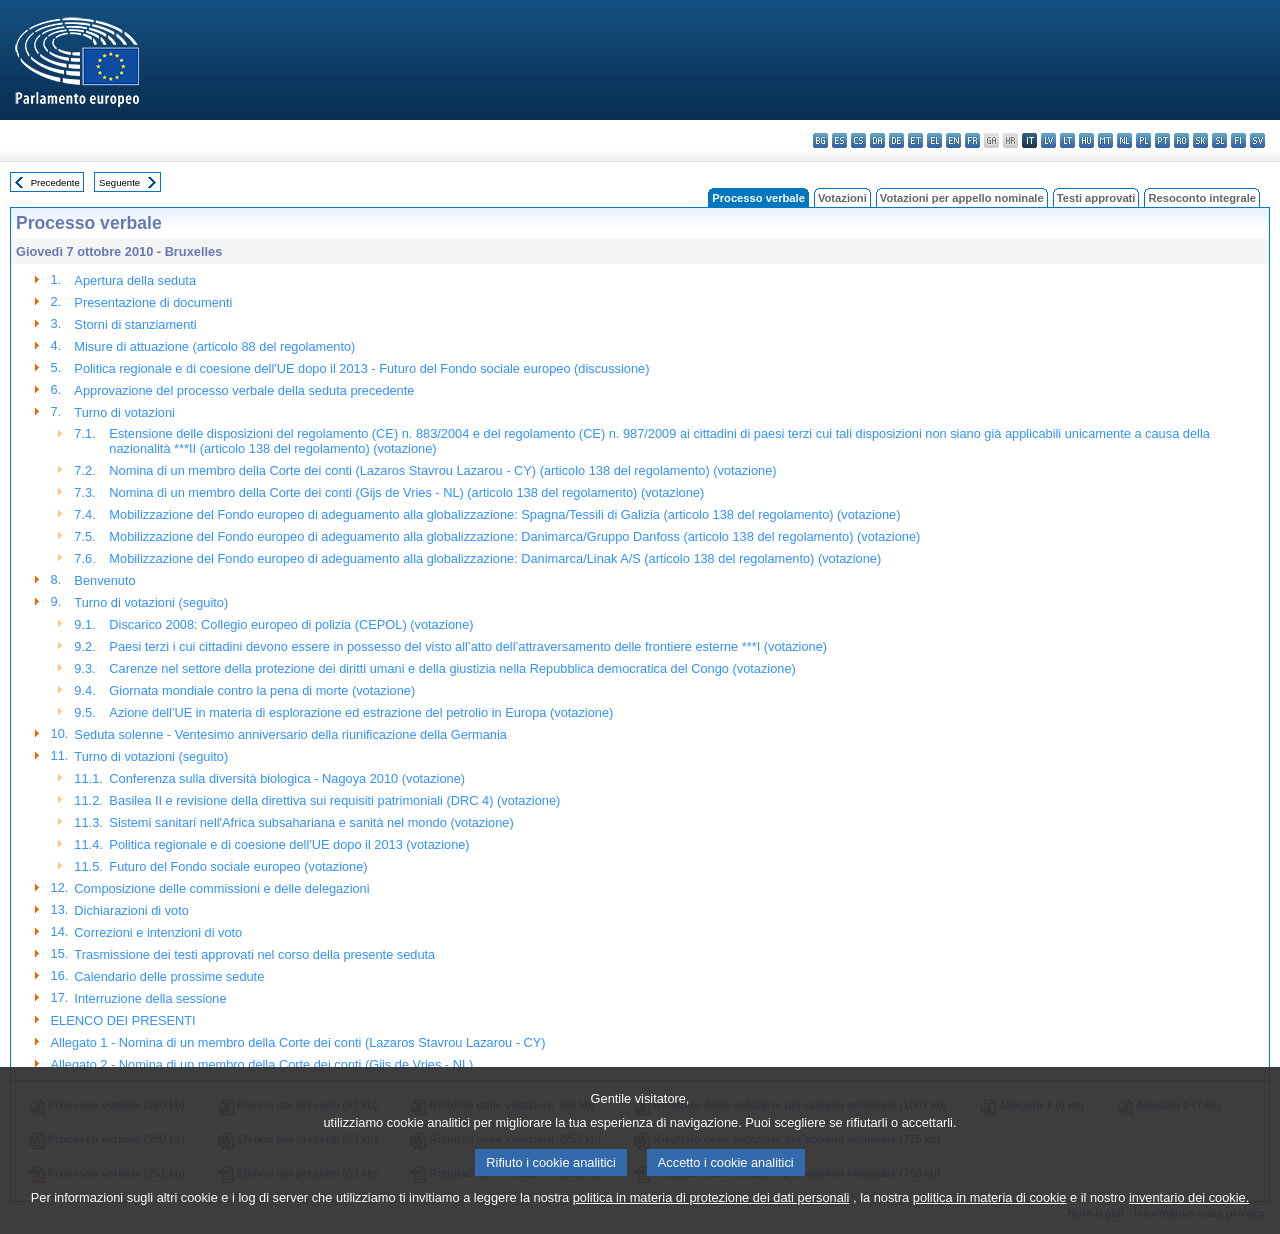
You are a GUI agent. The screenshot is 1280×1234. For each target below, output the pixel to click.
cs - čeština (858, 140)
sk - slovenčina (1200, 140)
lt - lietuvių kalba (1067, 140)
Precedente (55, 182)
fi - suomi (1238, 140)
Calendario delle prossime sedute (169, 976)
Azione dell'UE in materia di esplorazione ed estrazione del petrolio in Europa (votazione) (361, 712)
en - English (953, 140)
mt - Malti (1105, 140)
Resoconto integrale (1202, 198)
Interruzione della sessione (150, 998)
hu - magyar (1086, 140)
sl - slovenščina (1219, 140)
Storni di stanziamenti (135, 324)
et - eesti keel (915, 140)
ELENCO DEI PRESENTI (123, 1020)
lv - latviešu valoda (1048, 140)
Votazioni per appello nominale (962, 198)
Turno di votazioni (124, 412)
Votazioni (842, 198)
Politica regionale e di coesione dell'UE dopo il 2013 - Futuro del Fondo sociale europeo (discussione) (361, 368)
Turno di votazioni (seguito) (151, 602)
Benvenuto (104, 580)
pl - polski (1143, 140)
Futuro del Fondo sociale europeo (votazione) (238, 866)
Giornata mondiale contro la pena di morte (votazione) (262, 690)
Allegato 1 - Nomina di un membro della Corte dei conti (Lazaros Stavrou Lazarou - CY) (298, 1042)
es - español (839, 140)
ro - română (1181, 140)
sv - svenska (1257, 140)
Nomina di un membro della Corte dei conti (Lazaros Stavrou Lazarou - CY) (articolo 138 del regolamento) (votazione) (442, 470)
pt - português (1162, 140)
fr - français (972, 140)
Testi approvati (1096, 198)
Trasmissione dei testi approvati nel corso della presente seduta (254, 954)
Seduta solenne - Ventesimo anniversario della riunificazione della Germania (290, 734)
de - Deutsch (896, 140)
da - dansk (877, 140)
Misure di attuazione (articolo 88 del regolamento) (214, 346)
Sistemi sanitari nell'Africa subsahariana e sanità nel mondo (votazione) (311, 822)
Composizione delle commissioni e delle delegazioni (221, 888)
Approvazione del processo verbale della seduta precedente (244, 390)
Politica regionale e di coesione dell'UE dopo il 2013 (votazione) (289, 844)
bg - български (820, 140)
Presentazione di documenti (153, 302)
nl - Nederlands (1124, 140)
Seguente (119, 182)
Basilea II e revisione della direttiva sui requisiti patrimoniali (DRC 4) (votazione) (334, 800)
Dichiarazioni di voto (131, 910)
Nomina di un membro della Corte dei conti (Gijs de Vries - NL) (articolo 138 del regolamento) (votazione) (406, 492)
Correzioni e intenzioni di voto (158, 932)
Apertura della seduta (135, 280)
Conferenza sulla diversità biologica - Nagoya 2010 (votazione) (287, 778)
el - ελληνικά (934, 140)
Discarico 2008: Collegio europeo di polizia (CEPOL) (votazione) (291, 624)
